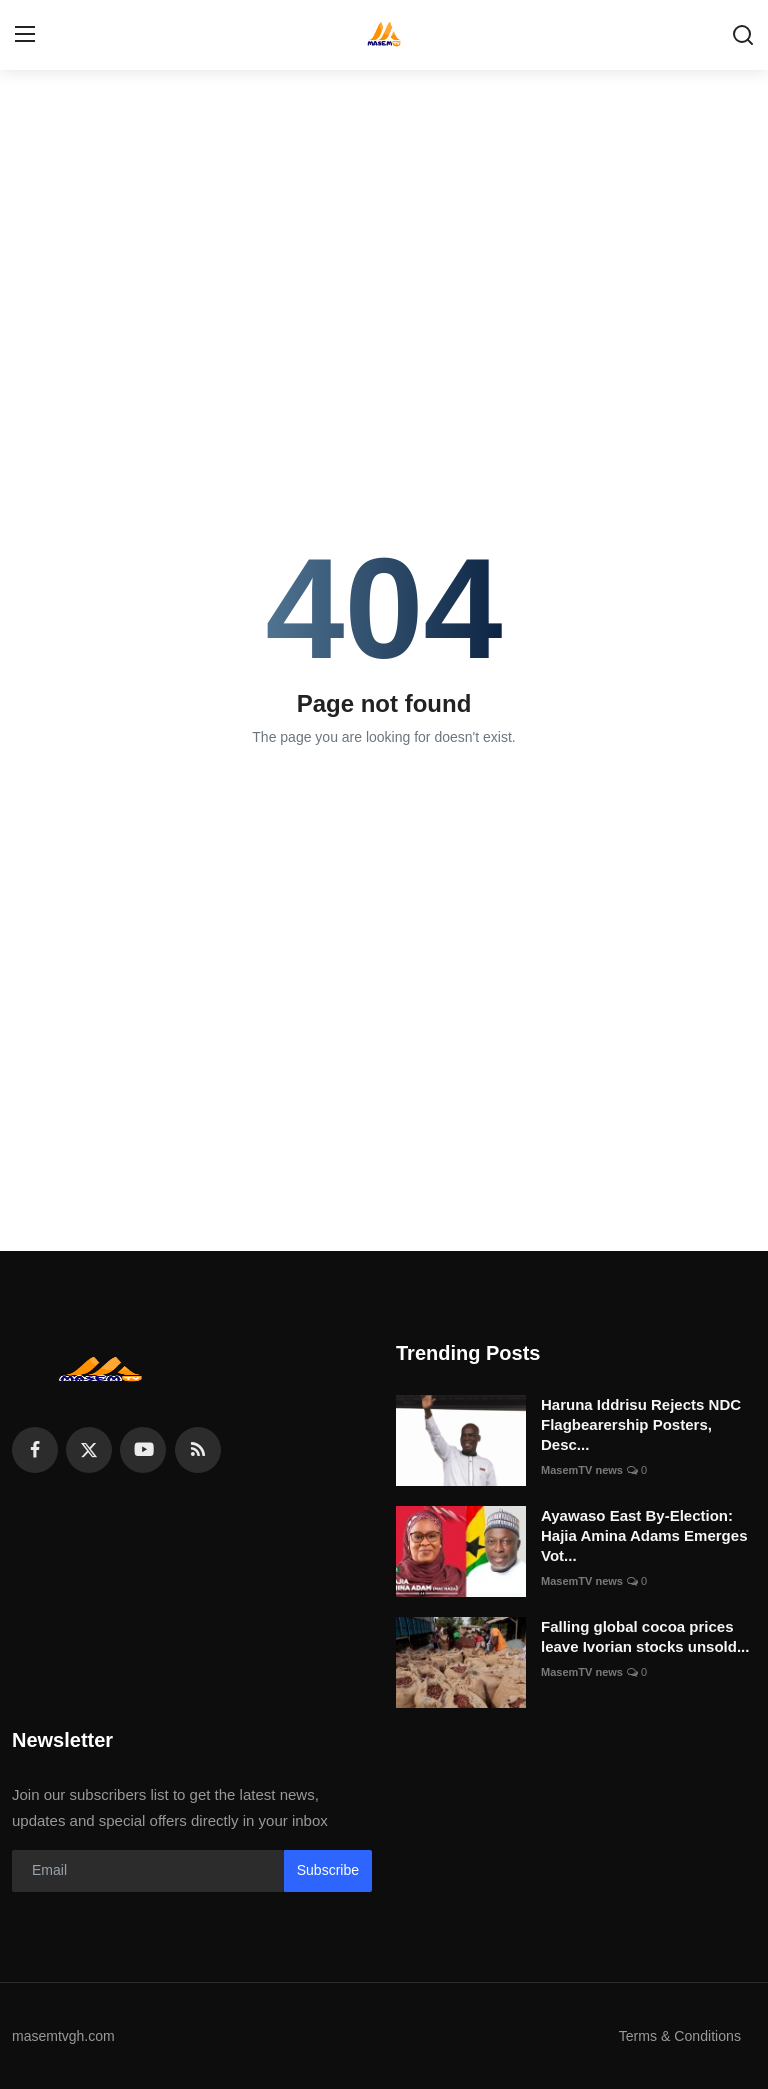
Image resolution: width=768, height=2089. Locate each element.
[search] (743, 35)
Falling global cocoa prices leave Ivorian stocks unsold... (645, 1636)
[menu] (25, 35)
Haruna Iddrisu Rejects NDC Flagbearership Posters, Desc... (641, 1424)
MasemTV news (582, 1470)
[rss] (198, 1450)
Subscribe (328, 1870)
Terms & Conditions (676, 2035)
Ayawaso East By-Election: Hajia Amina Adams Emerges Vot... (644, 1535)
